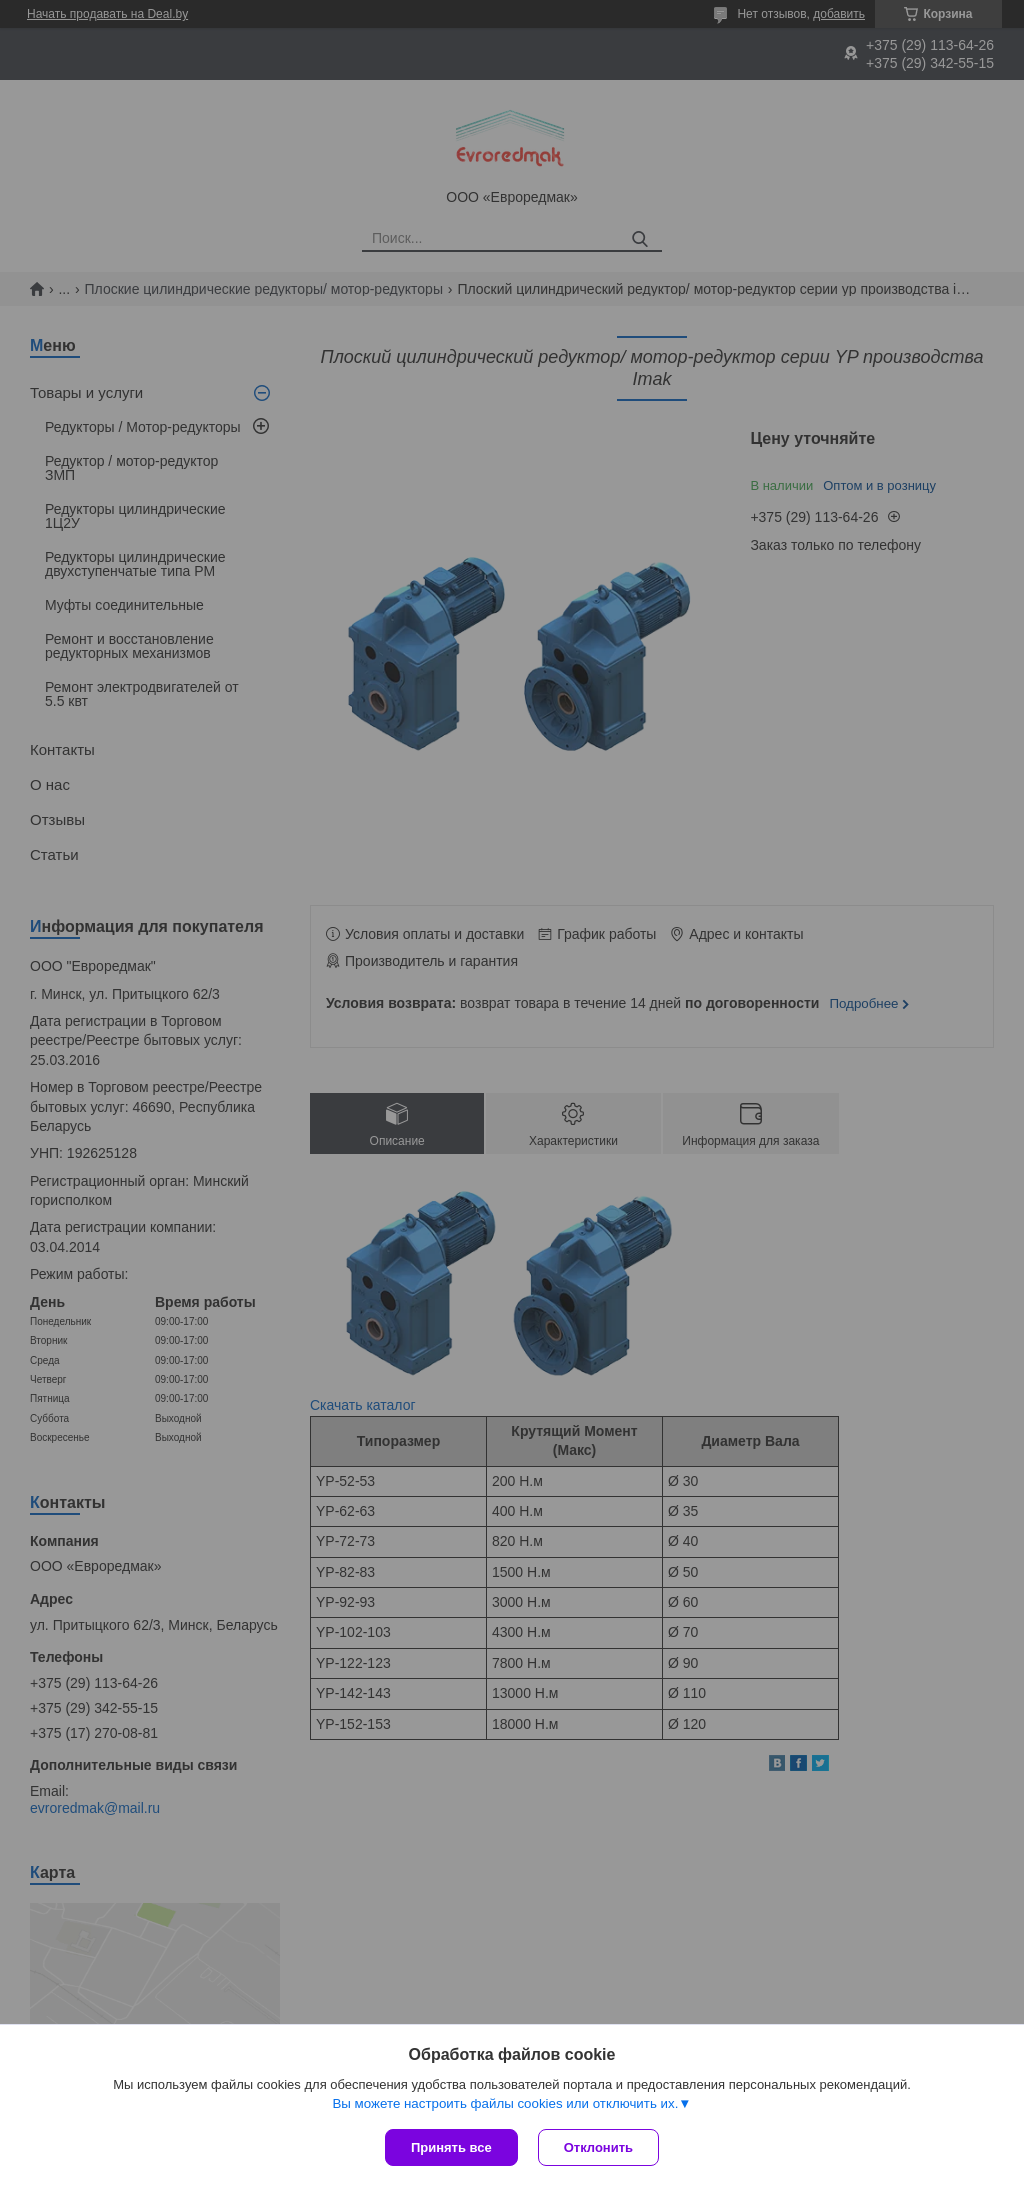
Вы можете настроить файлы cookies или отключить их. (505, 2103)
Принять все (451, 2147)
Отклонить (598, 2147)
